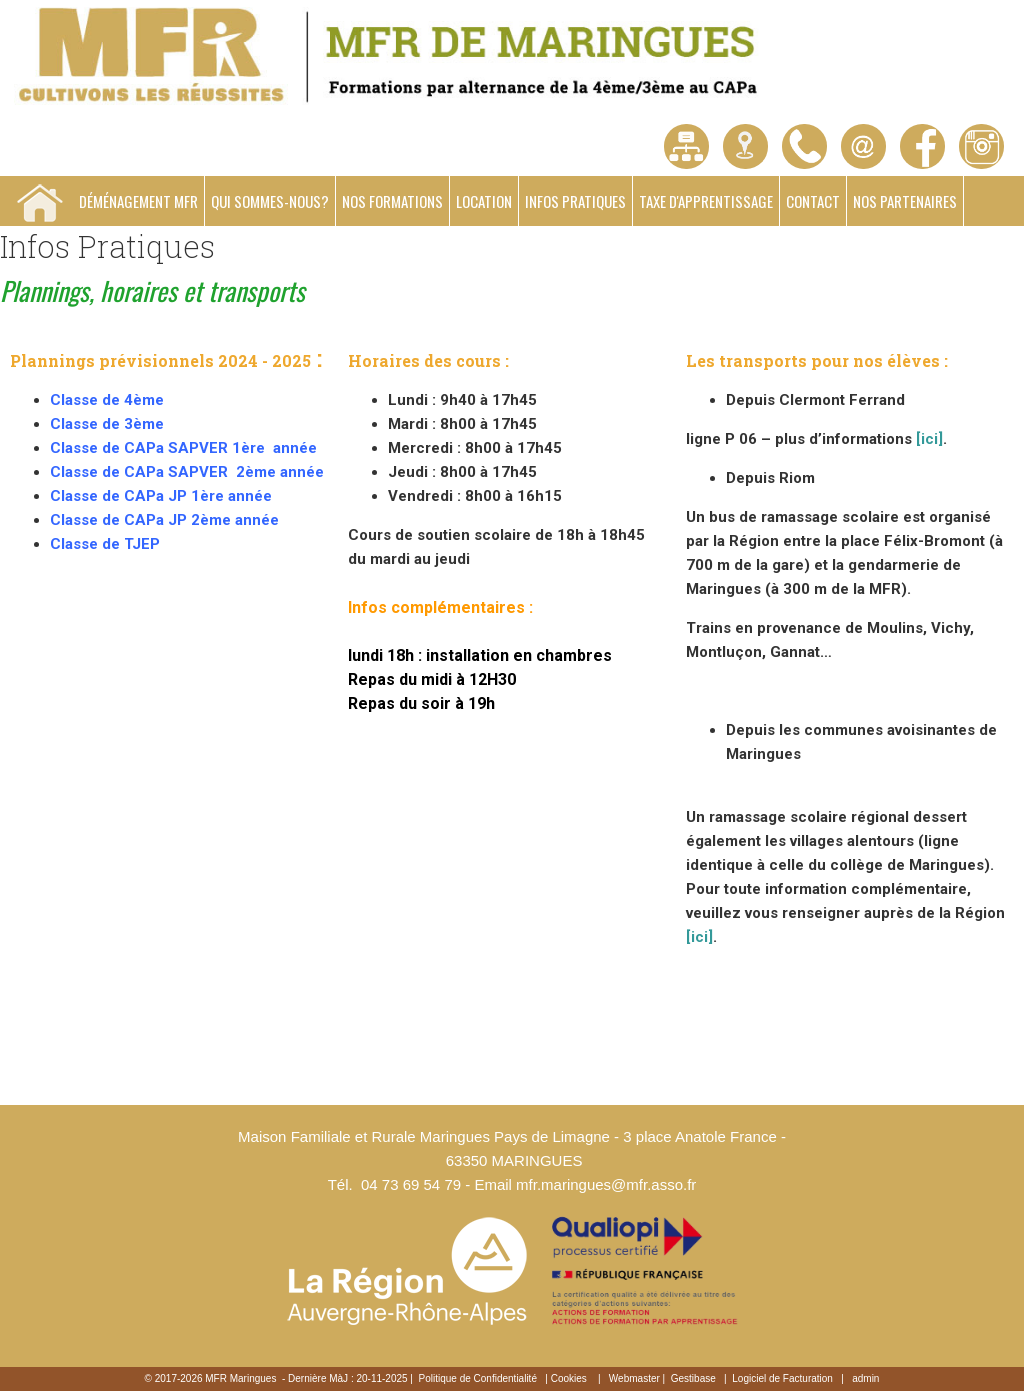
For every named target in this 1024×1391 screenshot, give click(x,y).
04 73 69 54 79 (411, 1184)
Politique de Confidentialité (478, 1378)
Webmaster (634, 1378)
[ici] (929, 439)
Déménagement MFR (138, 201)
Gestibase (693, 1378)
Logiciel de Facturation (782, 1378)
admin (865, 1378)
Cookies (569, 1378)
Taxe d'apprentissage (706, 201)
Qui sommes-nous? (270, 201)
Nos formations (392, 201)
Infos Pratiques (575, 201)
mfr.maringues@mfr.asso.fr (606, 1184)
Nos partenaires (905, 201)
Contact (813, 201)
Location (484, 201)
